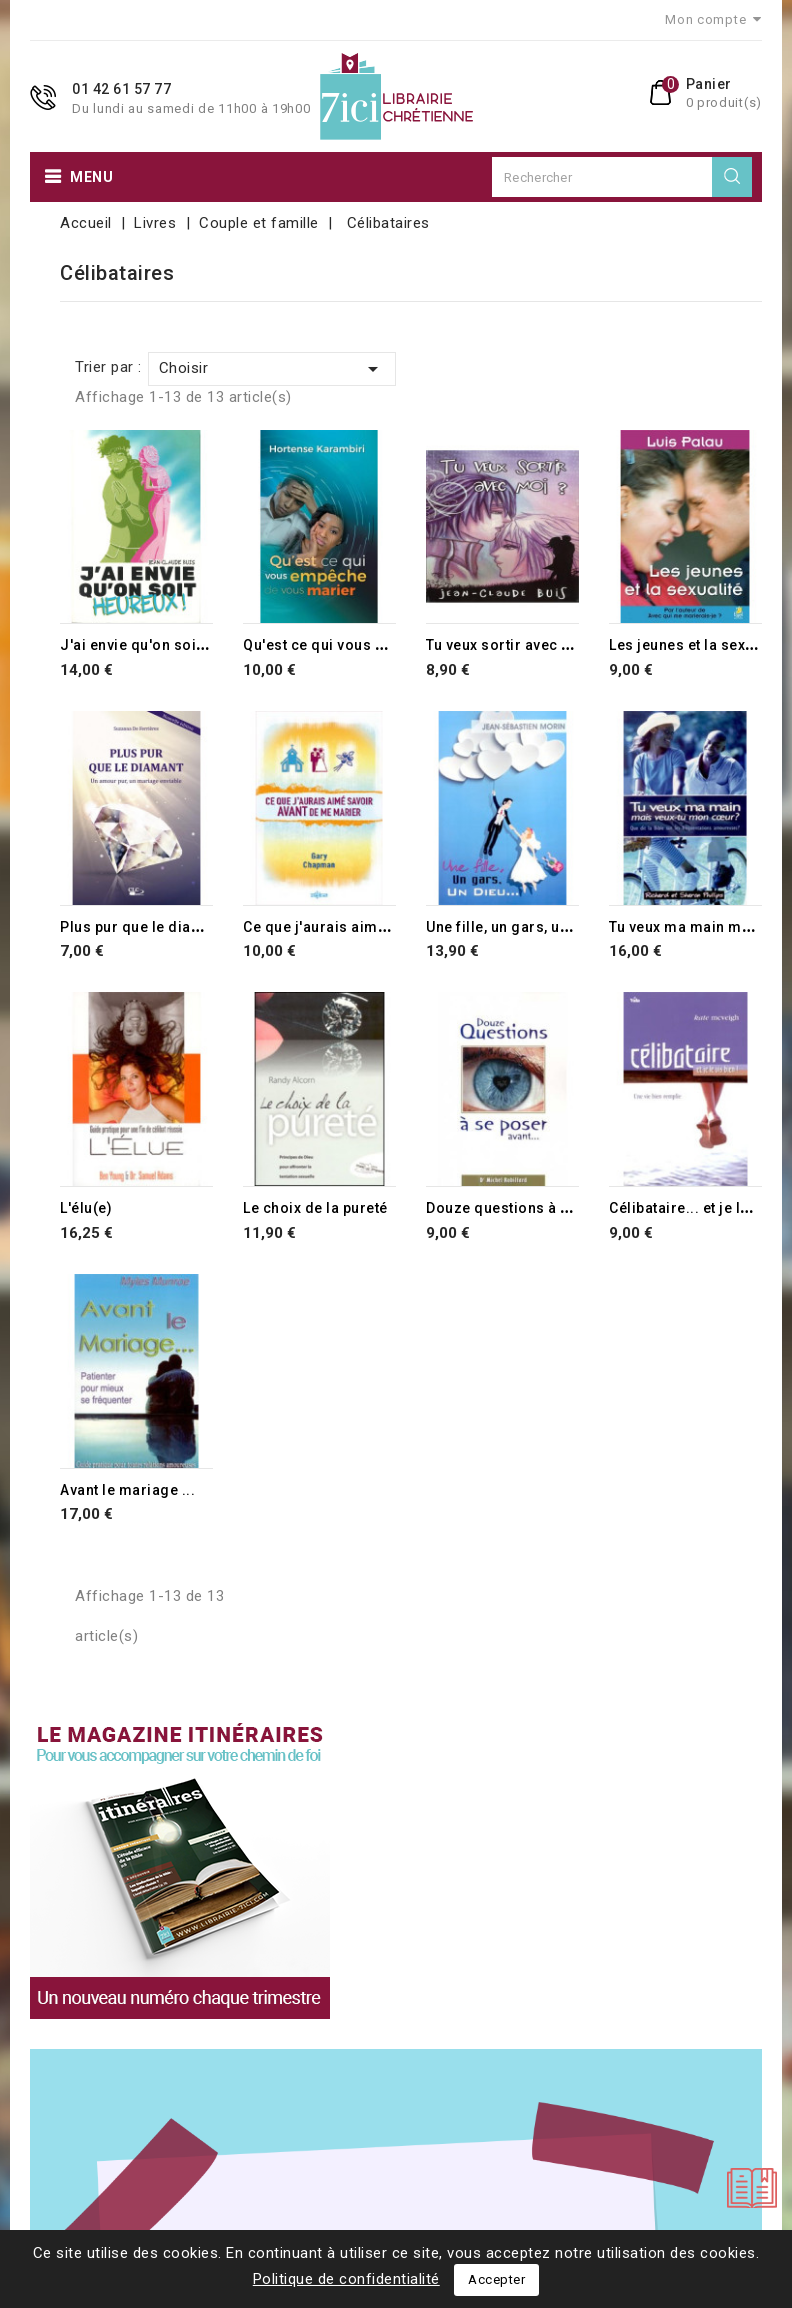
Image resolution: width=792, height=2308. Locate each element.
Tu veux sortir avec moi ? (513, 645)
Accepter (496, 2279)
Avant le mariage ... (127, 1490)
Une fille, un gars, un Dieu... (521, 927)
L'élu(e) (86, 1208)
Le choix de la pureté (315, 1208)
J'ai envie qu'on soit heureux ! (164, 645)
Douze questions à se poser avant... (551, 1208)
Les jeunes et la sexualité (696, 645)
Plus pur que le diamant (143, 927)
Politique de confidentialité (346, 2279)
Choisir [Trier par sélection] (272, 369)
